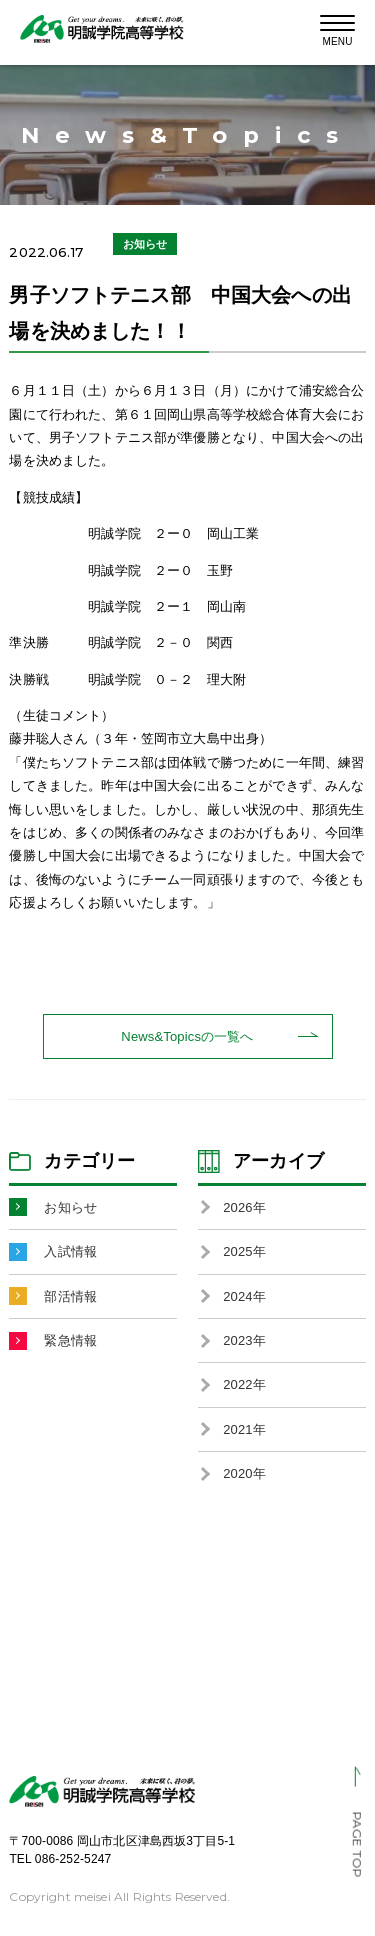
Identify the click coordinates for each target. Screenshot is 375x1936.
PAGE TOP (357, 1844)
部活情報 (70, 1296)
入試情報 (70, 1251)
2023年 (244, 1340)
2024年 (244, 1296)
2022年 (244, 1384)
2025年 (244, 1251)
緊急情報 (70, 1340)
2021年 (244, 1429)
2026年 (244, 1207)
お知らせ (70, 1207)
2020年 (244, 1473)
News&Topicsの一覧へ (187, 1036)
